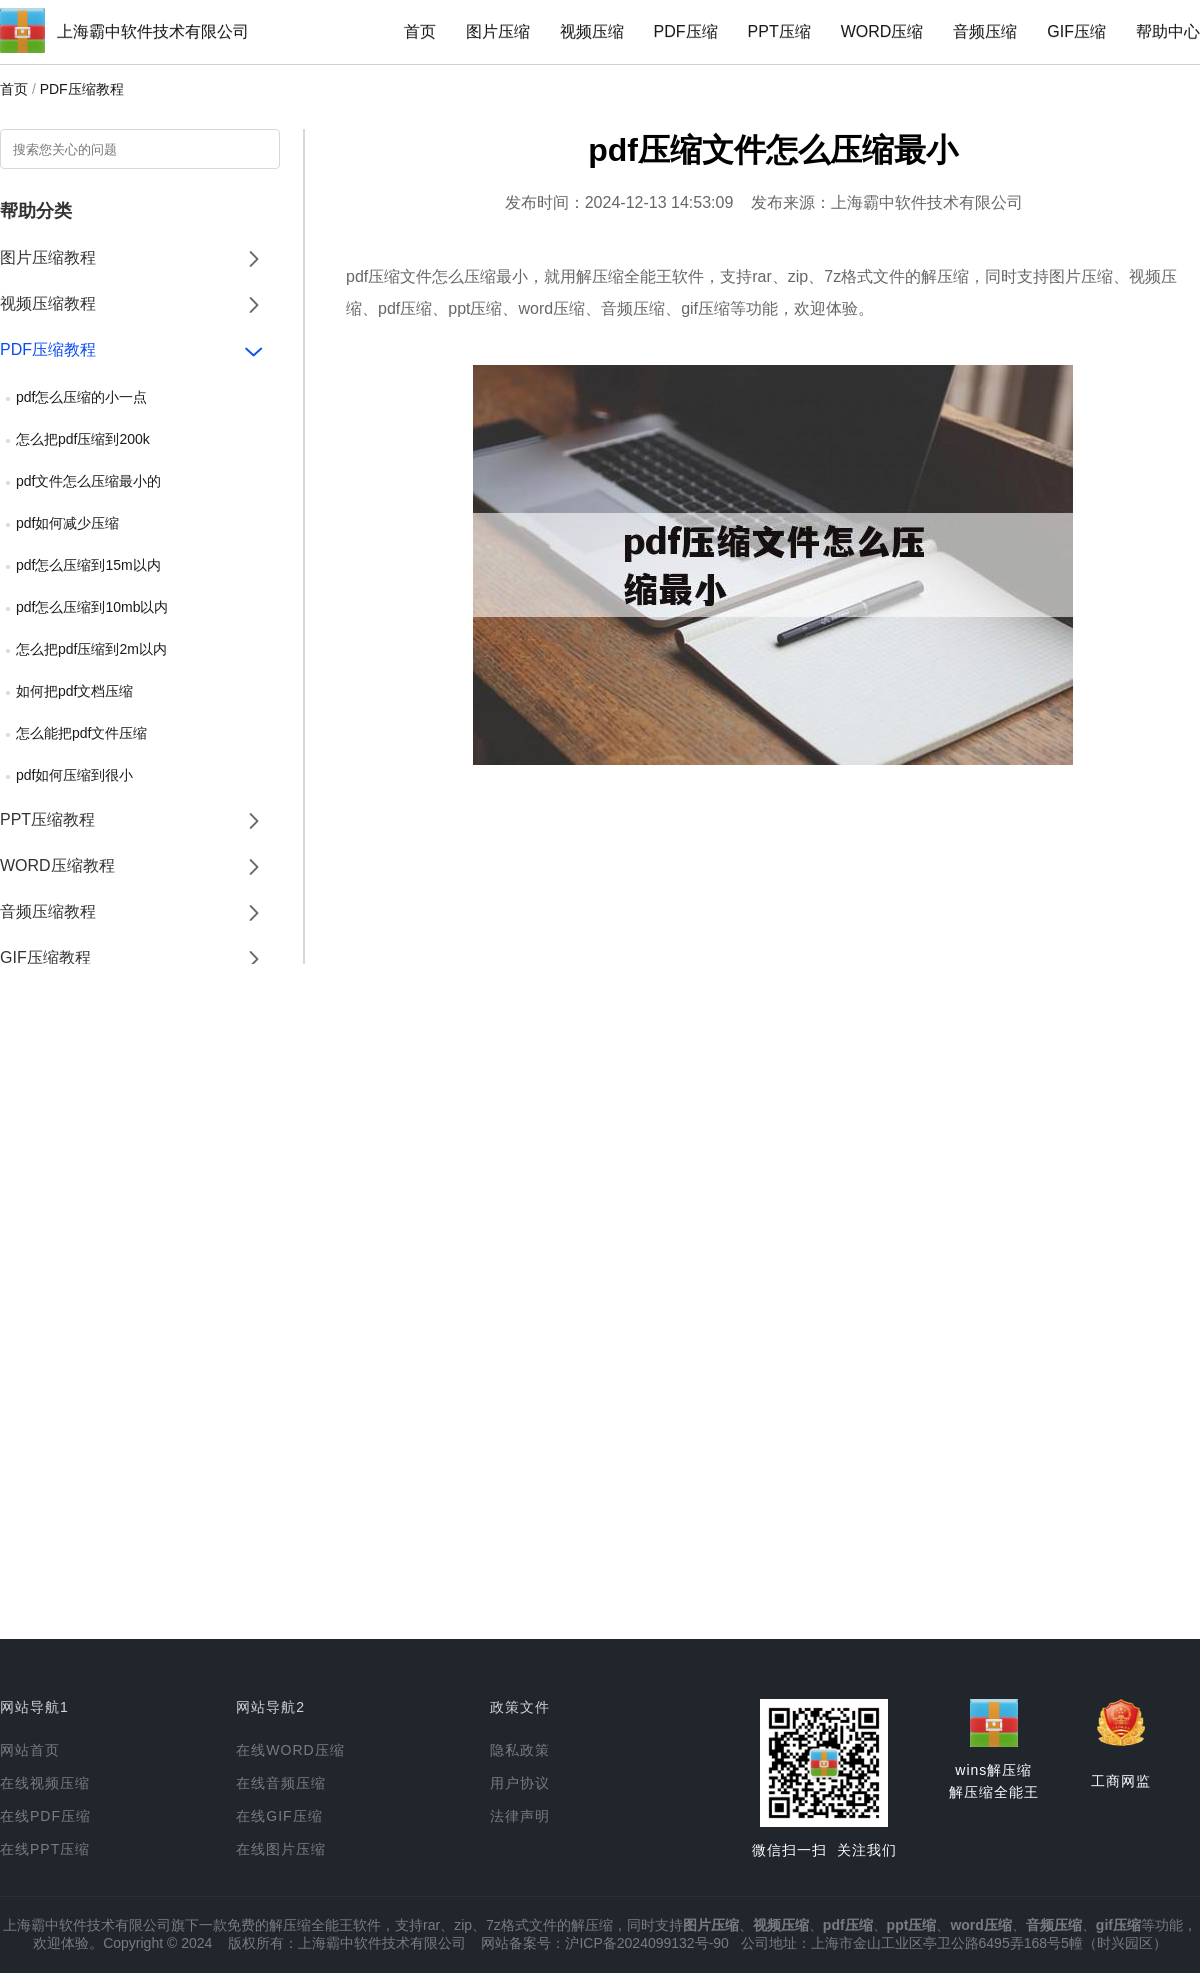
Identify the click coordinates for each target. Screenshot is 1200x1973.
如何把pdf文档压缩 (74, 691)
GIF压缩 (1076, 31)
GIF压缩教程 (45, 957)
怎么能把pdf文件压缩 (81, 733)
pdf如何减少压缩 (67, 523)
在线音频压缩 (281, 1783)
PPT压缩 (779, 31)
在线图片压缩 (281, 1849)
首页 (420, 31)
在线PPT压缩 (45, 1849)
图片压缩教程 (48, 257)
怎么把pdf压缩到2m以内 (91, 649)
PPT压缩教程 (47, 819)
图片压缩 (498, 31)
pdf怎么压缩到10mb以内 (92, 607)
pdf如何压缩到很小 (74, 775)
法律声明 (520, 1816)
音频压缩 (985, 31)
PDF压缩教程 (82, 89)
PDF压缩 (686, 31)
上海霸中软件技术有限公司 (153, 31)
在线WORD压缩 (290, 1750)
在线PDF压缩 (45, 1816)
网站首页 (30, 1750)
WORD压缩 (882, 31)
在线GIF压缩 (279, 1816)
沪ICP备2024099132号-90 (646, 1943)
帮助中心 (1168, 31)
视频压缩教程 (48, 303)
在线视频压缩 (45, 1783)
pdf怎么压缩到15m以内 (88, 565)
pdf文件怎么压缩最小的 (88, 481)
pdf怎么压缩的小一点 (81, 397)
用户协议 (520, 1783)
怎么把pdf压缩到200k (83, 439)
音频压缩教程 (48, 911)
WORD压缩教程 (57, 865)
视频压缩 (592, 31)
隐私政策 (520, 1750)
